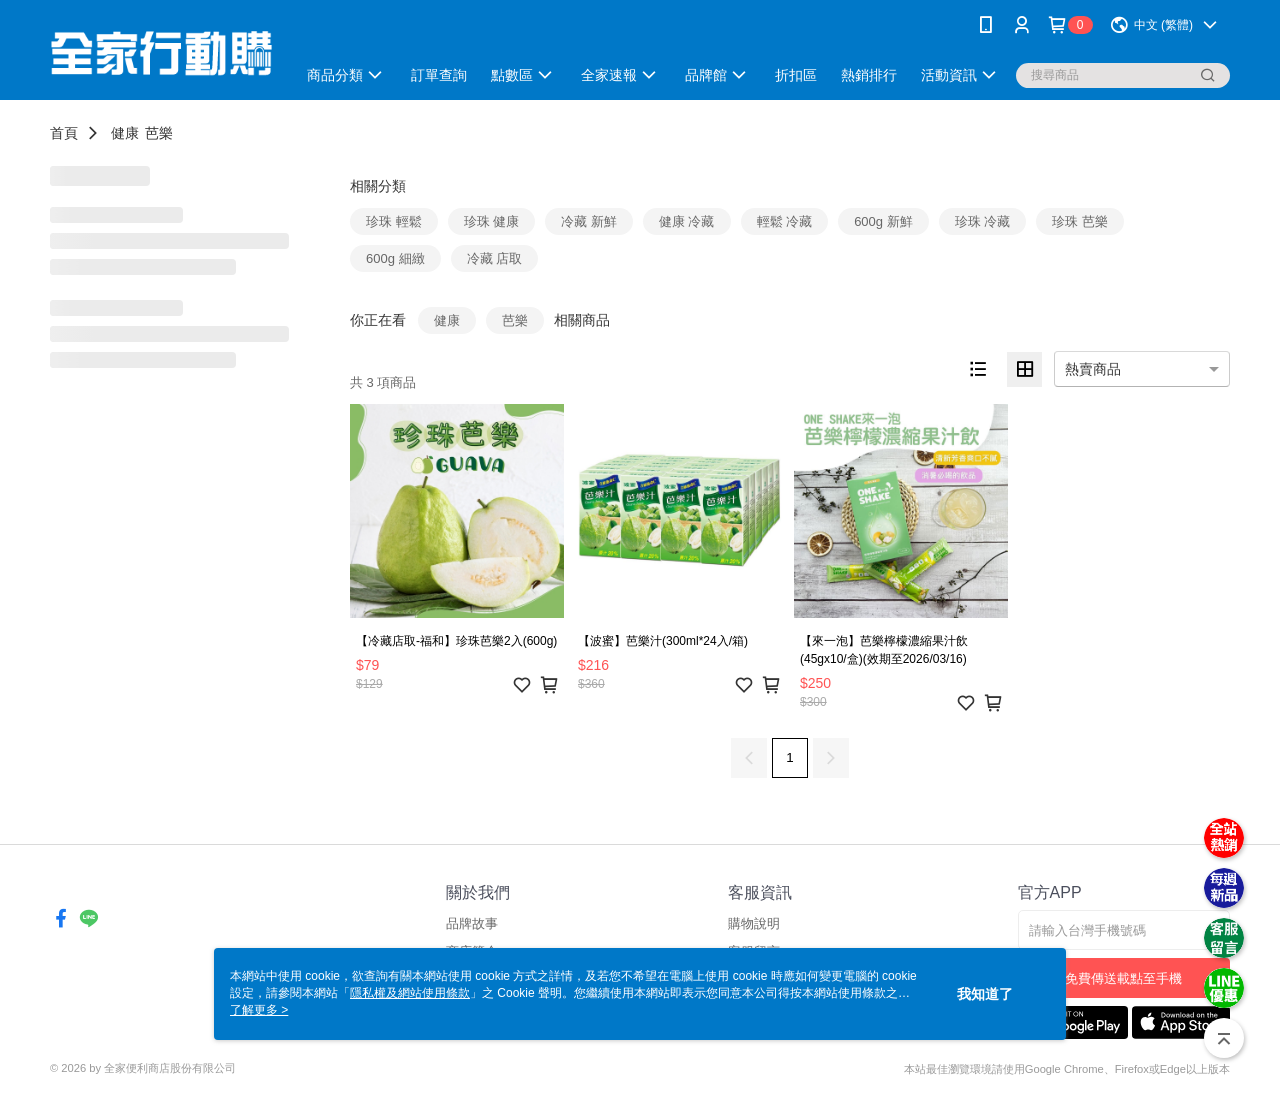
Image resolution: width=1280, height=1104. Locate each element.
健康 (125, 133)
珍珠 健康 (492, 221)
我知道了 (985, 994)
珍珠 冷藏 (983, 221)
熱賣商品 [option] (1093, 369)
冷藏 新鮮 (589, 221)
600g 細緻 (395, 258)
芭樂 (159, 133)
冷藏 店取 (495, 258)
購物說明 (754, 923)
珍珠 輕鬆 (394, 221)
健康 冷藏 (687, 221)
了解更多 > (259, 1010)
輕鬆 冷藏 (785, 221)
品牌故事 (472, 923)
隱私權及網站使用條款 (410, 993)
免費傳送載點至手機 (1123, 978)
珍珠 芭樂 (1080, 221)
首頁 (64, 133)
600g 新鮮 (883, 221)
